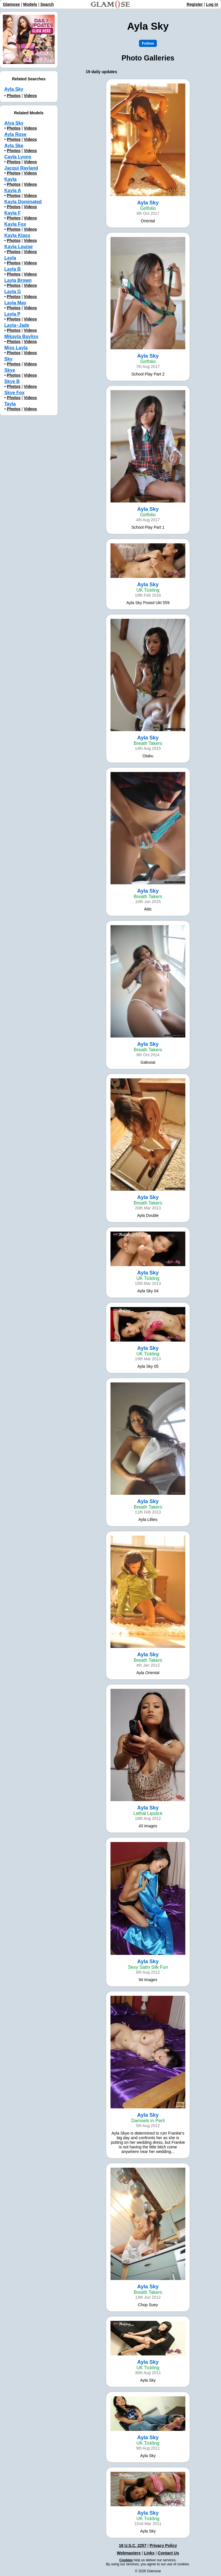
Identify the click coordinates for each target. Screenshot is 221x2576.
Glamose (11, 4)
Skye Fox (14, 392)
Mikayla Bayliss (21, 336)
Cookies (126, 2560)
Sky (8, 358)
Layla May (15, 302)
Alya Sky (14, 123)
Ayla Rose (15, 134)
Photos (13, 95)
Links (149, 2553)
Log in (212, 4)
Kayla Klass (17, 235)
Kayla (10, 179)
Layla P (12, 314)
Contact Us (168, 2553)
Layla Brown (18, 280)
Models (30, 4)
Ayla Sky (13, 89)
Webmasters (129, 2553)
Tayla (10, 403)
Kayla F (12, 212)
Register (195, 4)
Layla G (12, 291)
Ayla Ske (13, 145)
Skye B (12, 381)
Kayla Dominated (23, 201)
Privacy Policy (163, 2545)
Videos (30, 95)
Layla (10, 257)
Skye (9, 370)
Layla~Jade (16, 325)
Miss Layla (16, 347)
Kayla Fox (15, 224)
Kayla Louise (18, 246)
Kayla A (12, 190)
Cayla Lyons (17, 156)
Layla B (12, 269)
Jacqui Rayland (21, 168)
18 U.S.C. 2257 (132, 2545)
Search (47, 4)
